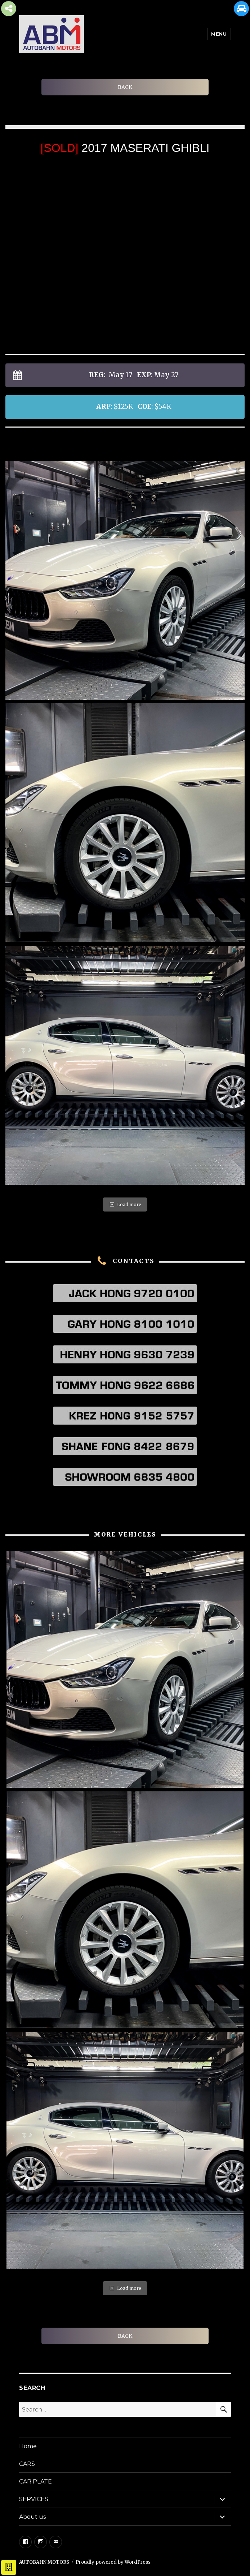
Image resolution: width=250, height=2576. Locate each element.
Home (28, 2446)
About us (32, 2516)
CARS (27, 2463)
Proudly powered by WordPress (113, 2562)
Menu (219, 34)
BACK (125, 87)
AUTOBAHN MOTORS (44, 2562)
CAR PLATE (35, 2481)
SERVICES (33, 2499)
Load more (125, 1204)
